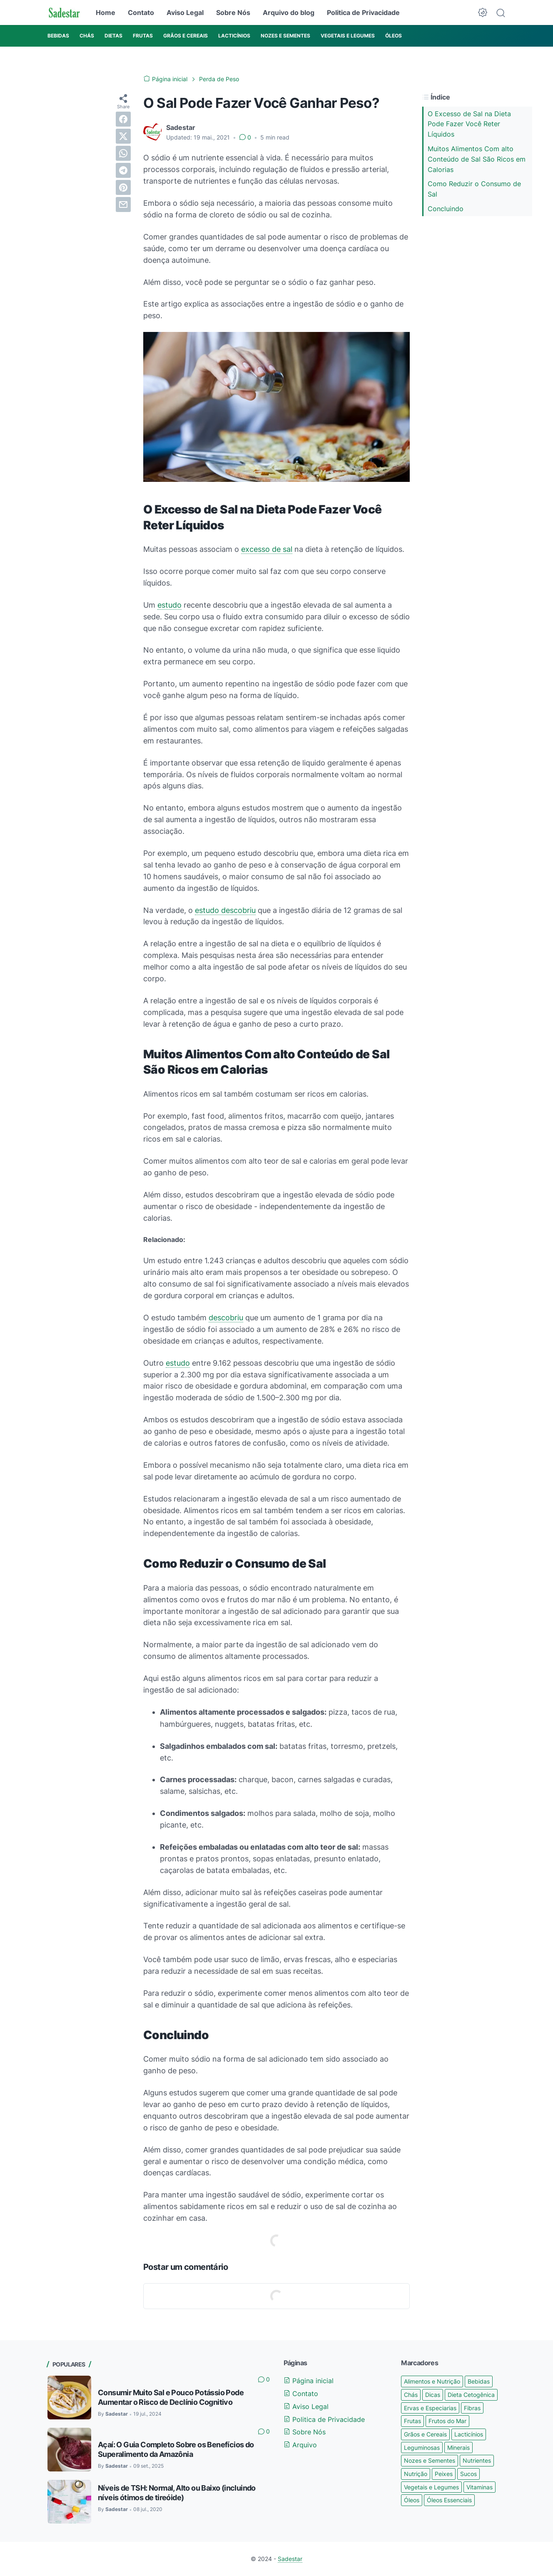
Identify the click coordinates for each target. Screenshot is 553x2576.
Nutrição (415, 2473)
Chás (411, 2394)
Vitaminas (479, 2487)
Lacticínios (468, 2434)
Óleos (411, 2500)
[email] (123, 204)
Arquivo (300, 2445)
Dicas (432, 2394)
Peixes (444, 2473)
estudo (169, 605)
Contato (141, 12)
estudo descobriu (225, 910)
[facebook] (123, 119)
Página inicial (309, 2381)
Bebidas (479, 2381)
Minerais (458, 2447)
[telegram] (123, 170)
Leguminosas (422, 2447)
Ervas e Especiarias (430, 2407)
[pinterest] (123, 187)
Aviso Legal (185, 12)
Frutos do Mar (447, 2420)
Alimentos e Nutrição (432, 2381)
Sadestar (290, 2558)
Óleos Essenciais (449, 2500)
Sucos (468, 2473)
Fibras (472, 2407)
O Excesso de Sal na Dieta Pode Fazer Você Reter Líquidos (469, 124)
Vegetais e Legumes (431, 2487)
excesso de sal (266, 549)
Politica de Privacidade (363, 12)
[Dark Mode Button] (483, 12)
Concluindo (445, 208)
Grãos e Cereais (425, 2434)
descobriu (226, 1317)
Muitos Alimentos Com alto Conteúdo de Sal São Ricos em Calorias (477, 159)
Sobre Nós (233, 12)
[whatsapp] (123, 153)
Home (105, 12)
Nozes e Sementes (429, 2460)
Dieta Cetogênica (471, 2394)
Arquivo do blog (288, 12)
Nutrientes (477, 2460)
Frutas (412, 2420)
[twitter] (123, 136)
